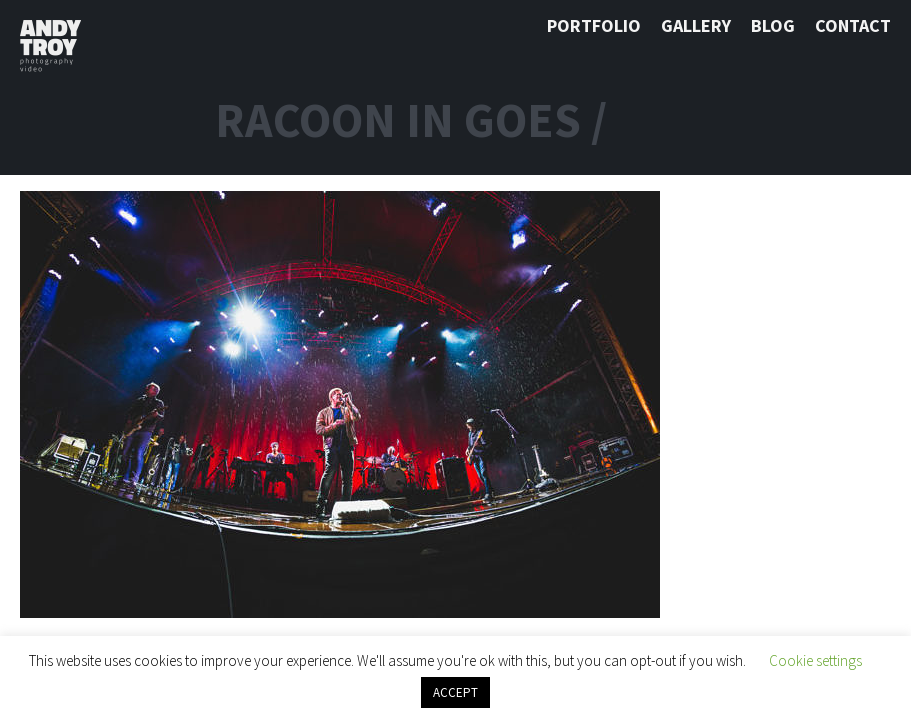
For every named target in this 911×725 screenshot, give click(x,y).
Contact (853, 25)
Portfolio (594, 25)
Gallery (696, 25)
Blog (773, 25)
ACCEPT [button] (455, 692)
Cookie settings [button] (815, 660)
